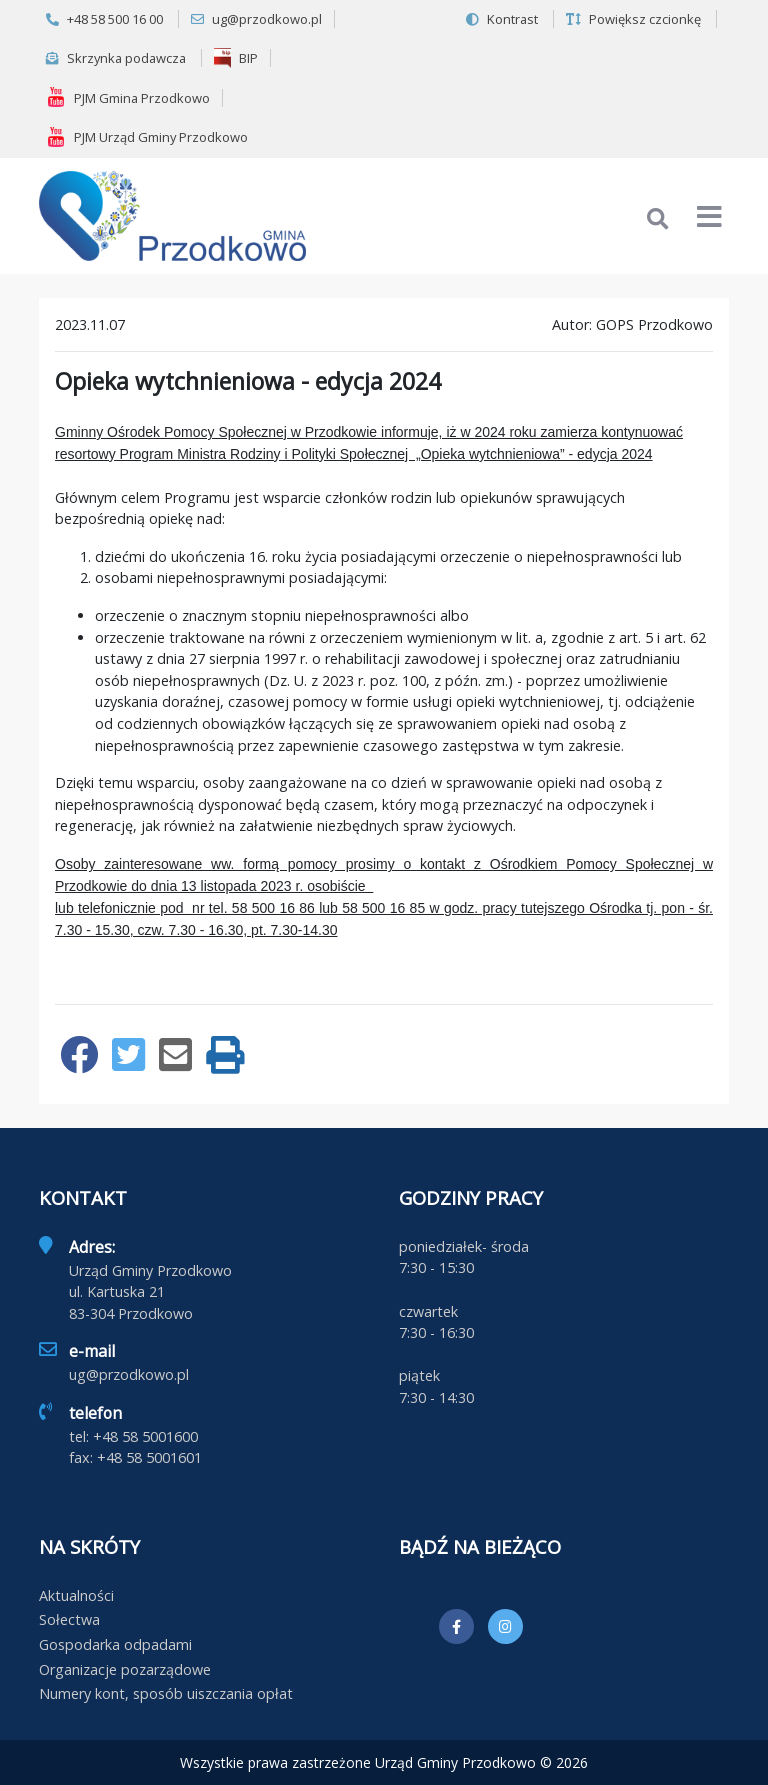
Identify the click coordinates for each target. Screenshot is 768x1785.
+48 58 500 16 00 (104, 19)
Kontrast (502, 19)
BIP (236, 58)
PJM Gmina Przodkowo (128, 97)
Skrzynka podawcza (116, 58)
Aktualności (76, 1595)
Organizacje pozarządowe (125, 1669)
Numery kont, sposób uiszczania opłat (166, 1693)
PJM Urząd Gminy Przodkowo (147, 137)
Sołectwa (69, 1619)
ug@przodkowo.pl (256, 19)
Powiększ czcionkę (633, 19)
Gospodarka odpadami (115, 1644)
